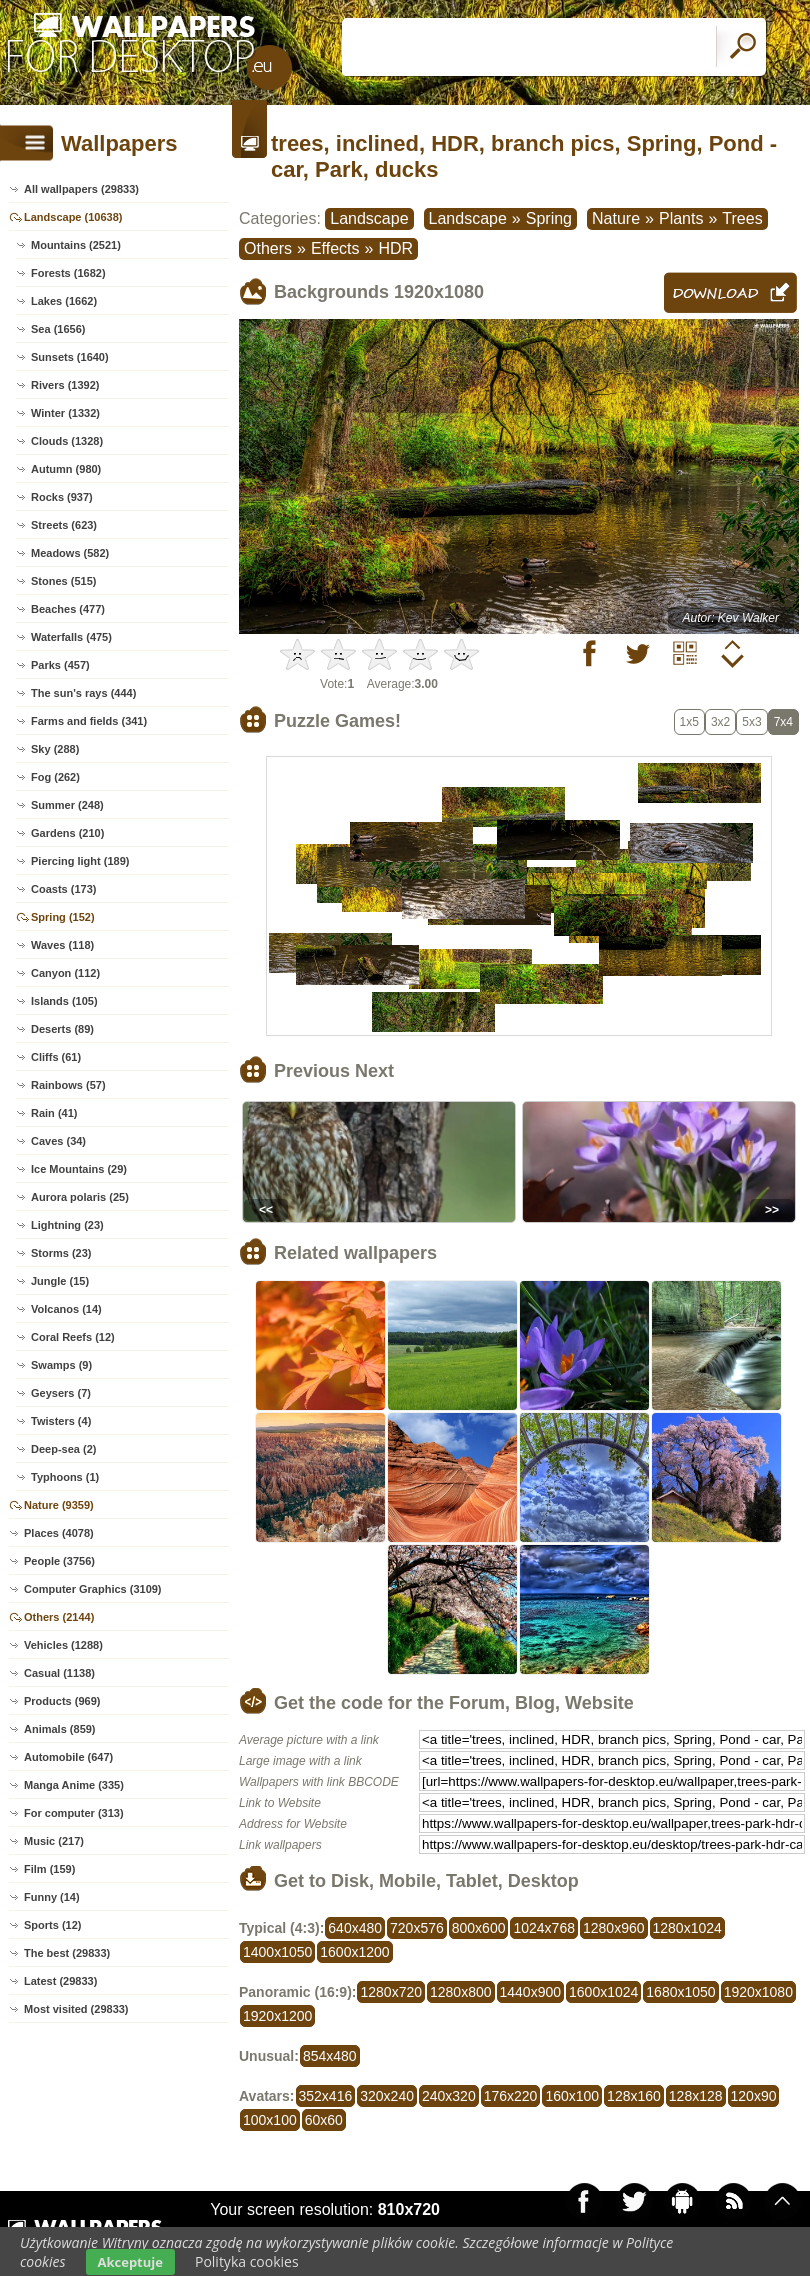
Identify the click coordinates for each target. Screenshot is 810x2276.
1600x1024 (603, 1992)
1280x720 (391, 1992)
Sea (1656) (58, 329)
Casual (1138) (59, 1673)
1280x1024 (687, 1928)
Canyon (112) (65, 973)
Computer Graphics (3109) (93, 1589)
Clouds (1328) (67, 441)
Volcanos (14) (66, 1309)
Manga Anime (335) (74, 1785)
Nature (616, 218)
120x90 (754, 2096)
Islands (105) (64, 1001)
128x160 (634, 2096)
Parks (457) (60, 665)
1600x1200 (354, 1952)
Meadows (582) (70, 553)
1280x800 (461, 1992)
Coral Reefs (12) (73, 1337)
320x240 (387, 2096)
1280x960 (614, 1928)
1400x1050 (277, 1952)
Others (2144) (59, 1617)
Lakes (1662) (64, 301)
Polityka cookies (247, 2261)
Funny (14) (52, 1897)
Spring (549, 218)
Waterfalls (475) (71, 637)
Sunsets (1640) (70, 357)
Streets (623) (64, 525)
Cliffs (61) (56, 1057)
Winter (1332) (65, 413)
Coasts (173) (63, 889)
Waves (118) (62, 945)
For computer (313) (74, 1813)
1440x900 (531, 1992)
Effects (335, 248)
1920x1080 (758, 1992)
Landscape (369, 218)
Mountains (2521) (76, 245)
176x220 (511, 2096)
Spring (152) (63, 917)
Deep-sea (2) (63, 1449)
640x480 (355, 1928)
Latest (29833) (60, 1981)
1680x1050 (680, 1992)
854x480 (330, 2056)
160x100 (572, 2096)
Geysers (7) (61, 1393)
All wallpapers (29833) (81, 189)
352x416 (326, 2096)
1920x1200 (277, 2016)
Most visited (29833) (76, 2009)
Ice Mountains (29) (79, 1169)
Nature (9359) (59, 1505)
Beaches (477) (68, 609)
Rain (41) (54, 1113)
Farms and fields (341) (89, 721)
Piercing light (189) (80, 861)
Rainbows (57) (68, 1085)
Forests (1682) (68, 273)
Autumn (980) (66, 469)
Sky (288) (55, 749)
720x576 (417, 1928)
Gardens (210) (67, 833)
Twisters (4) (61, 1421)
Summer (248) (67, 805)
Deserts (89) (62, 1029)
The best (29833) (67, 1953)
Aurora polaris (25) (80, 1197)
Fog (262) (55, 777)
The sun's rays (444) (83, 693)
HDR (395, 248)
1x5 (689, 722)
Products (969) (62, 1701)
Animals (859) (60, 1729)
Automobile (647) (68, 1757)
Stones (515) (63, 581)
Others (268, 248)
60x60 (324, 2120)
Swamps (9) (61, 1365)
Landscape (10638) (73, 217)
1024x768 (544, 1928)
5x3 (751, 722)
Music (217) (54, 1841)
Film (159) (49, 1869)
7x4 (783, 722)
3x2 (720, 722)
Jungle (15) (60, 1281)
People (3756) (59, 1561)
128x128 (696, 2096)
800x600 (479, 1928)
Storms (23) (61, 1253)
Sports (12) (52, 1925)
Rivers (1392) (65, 385)
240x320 (449, 2096)
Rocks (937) (62, 497)
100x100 (270, 2120)
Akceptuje (130, 2262)
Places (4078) (59, 1533)
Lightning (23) (67, 1225)
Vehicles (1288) (63, 1645)
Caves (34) (58, 1141)
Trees (742, 218)
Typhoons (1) (65, 1477)
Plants (681, 218)
